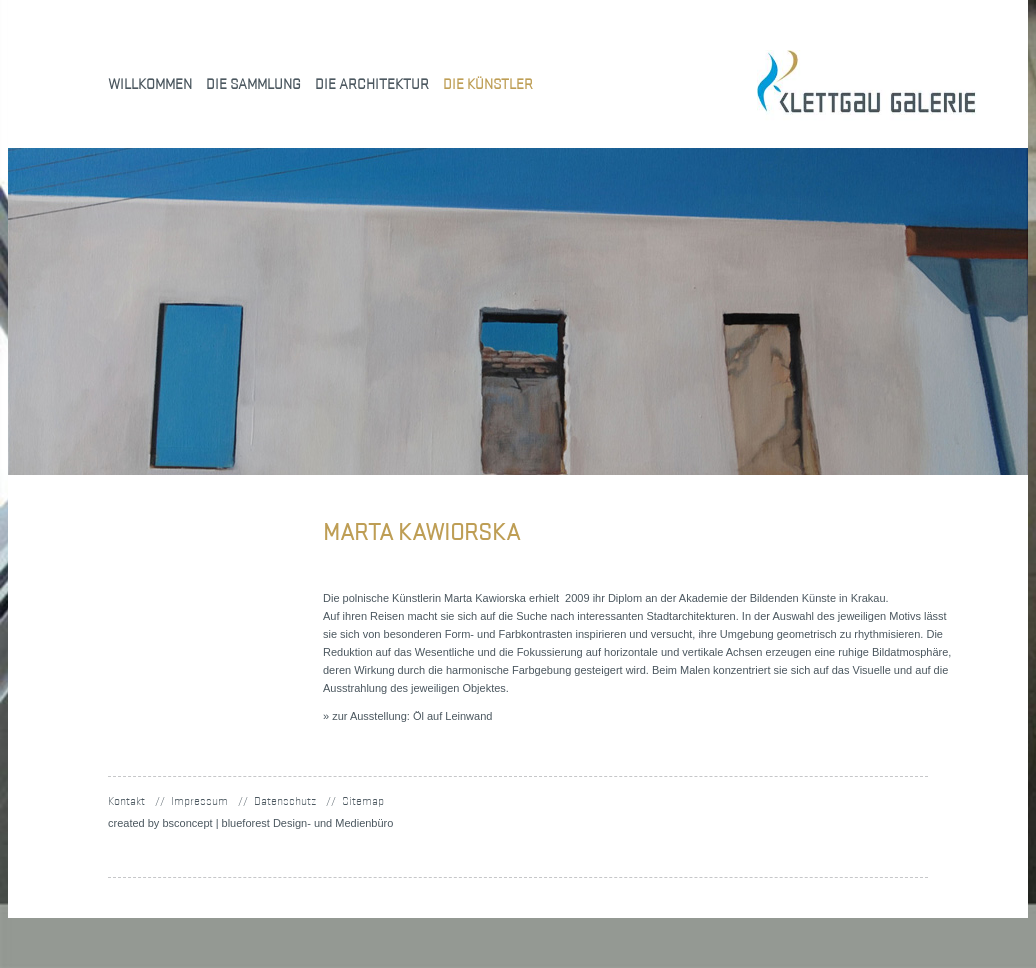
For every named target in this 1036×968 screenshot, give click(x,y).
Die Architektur (372, 83)
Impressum (199, 800)
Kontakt (126, 800)
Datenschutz (285, 800)
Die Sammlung (253, 83)
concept (187, 823)
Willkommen (150, 83)
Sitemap (363, 800)
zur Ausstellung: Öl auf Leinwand (412, 716)
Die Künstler (488, 83)
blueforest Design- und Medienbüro (308, 823)
